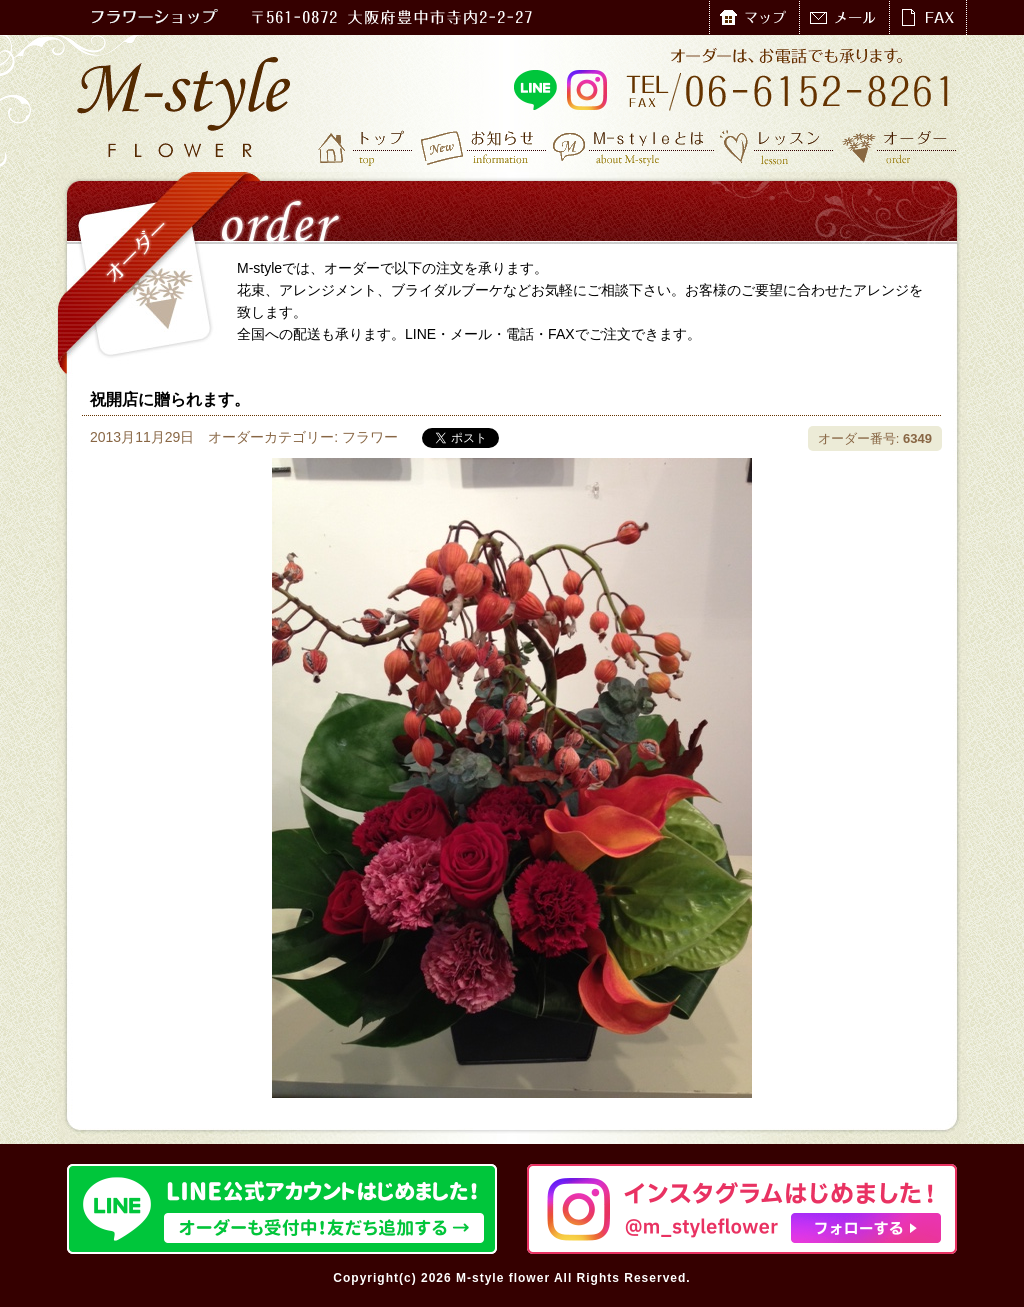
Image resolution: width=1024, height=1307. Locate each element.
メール (844, 17)
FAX (927, 17)
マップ (754, 17)
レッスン (777, 147)
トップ (367, 147)
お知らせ (484, 147)
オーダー (899, 147)
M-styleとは (634, 147)
